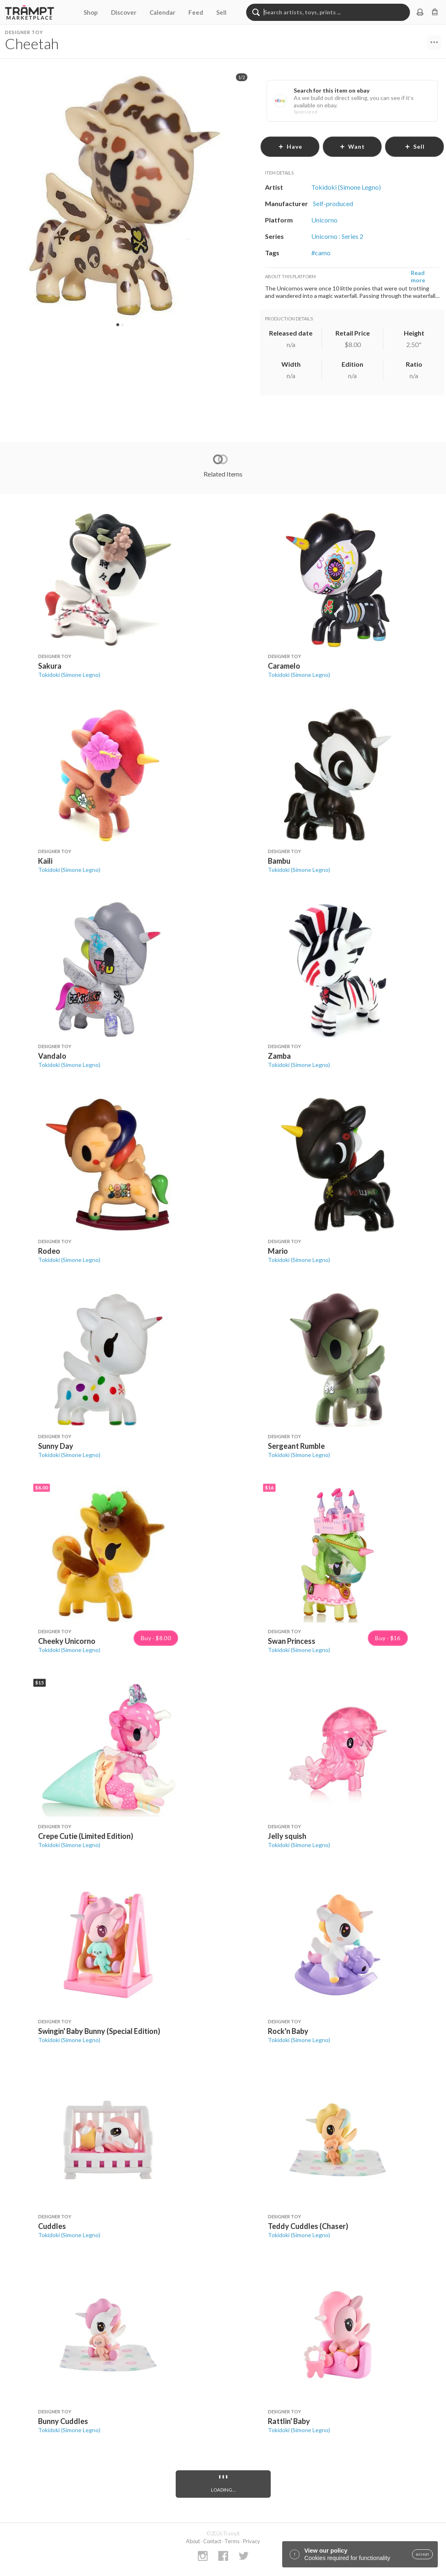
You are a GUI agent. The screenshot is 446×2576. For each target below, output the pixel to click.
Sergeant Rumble (296, 1445)
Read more (418, 276)
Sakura (49, 665)
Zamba (279, 1055)
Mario (278, 1250)
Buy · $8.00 (155, 1638)
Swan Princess (291, 1640)
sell (415, 146)
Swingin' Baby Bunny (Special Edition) (99, 2031)
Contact (212, 2541)
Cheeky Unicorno (66, 1640)
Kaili (45, 860)
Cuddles (52, 2226)
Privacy (251, 2541)
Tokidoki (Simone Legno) (69, 674)
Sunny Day (55, 1445)
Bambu (279, 860)
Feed (195, 12)
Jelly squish (287, 1836)
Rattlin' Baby (289, 2421)
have (290, 146)
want (352, 146)
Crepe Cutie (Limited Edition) (85, 1836)
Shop (91, 12)
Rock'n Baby (288, 2031)
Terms (232, 2541)
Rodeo (49, 1250)
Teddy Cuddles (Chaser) (308, 2226)
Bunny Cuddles (63, 2421)
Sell (221, 12)
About (193, 2541)
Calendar (162, 12)
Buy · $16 (388, 1638)
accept (422, 2554)
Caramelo (284, 665)
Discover (123, 12)
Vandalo (52, 1055)
